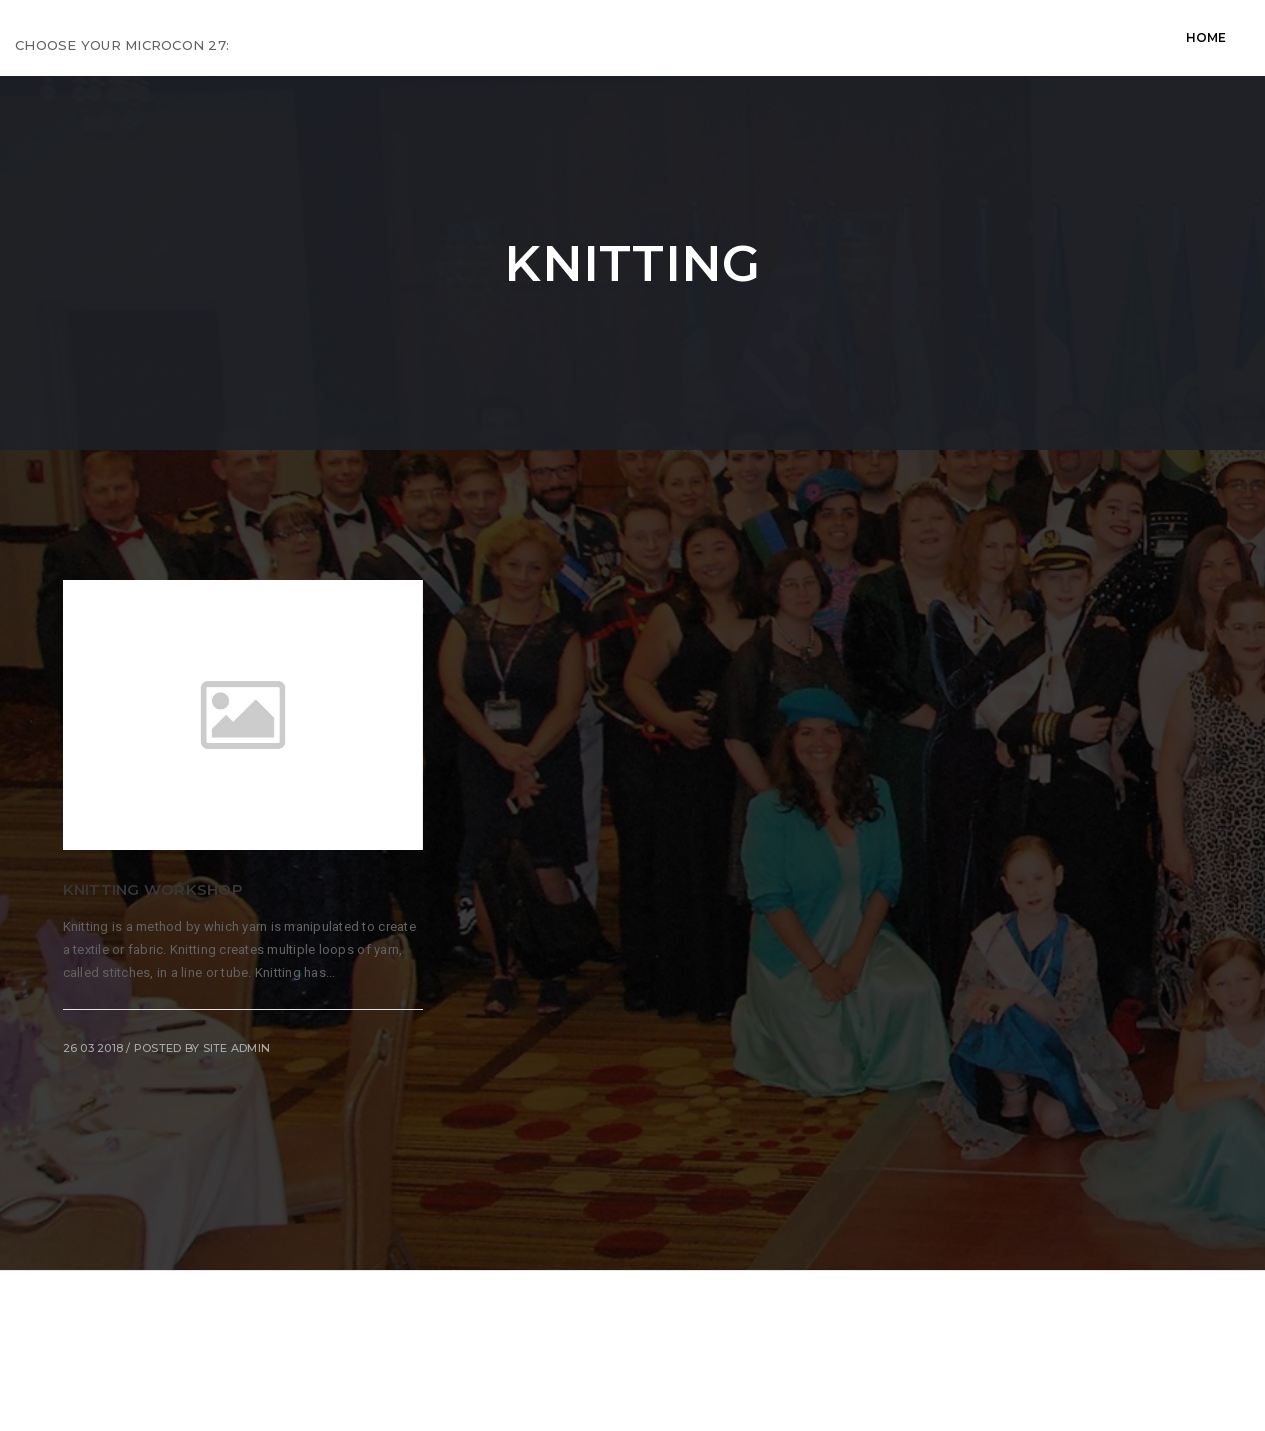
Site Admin (237, 1048)
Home (298, 37)
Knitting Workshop (153, 889)
